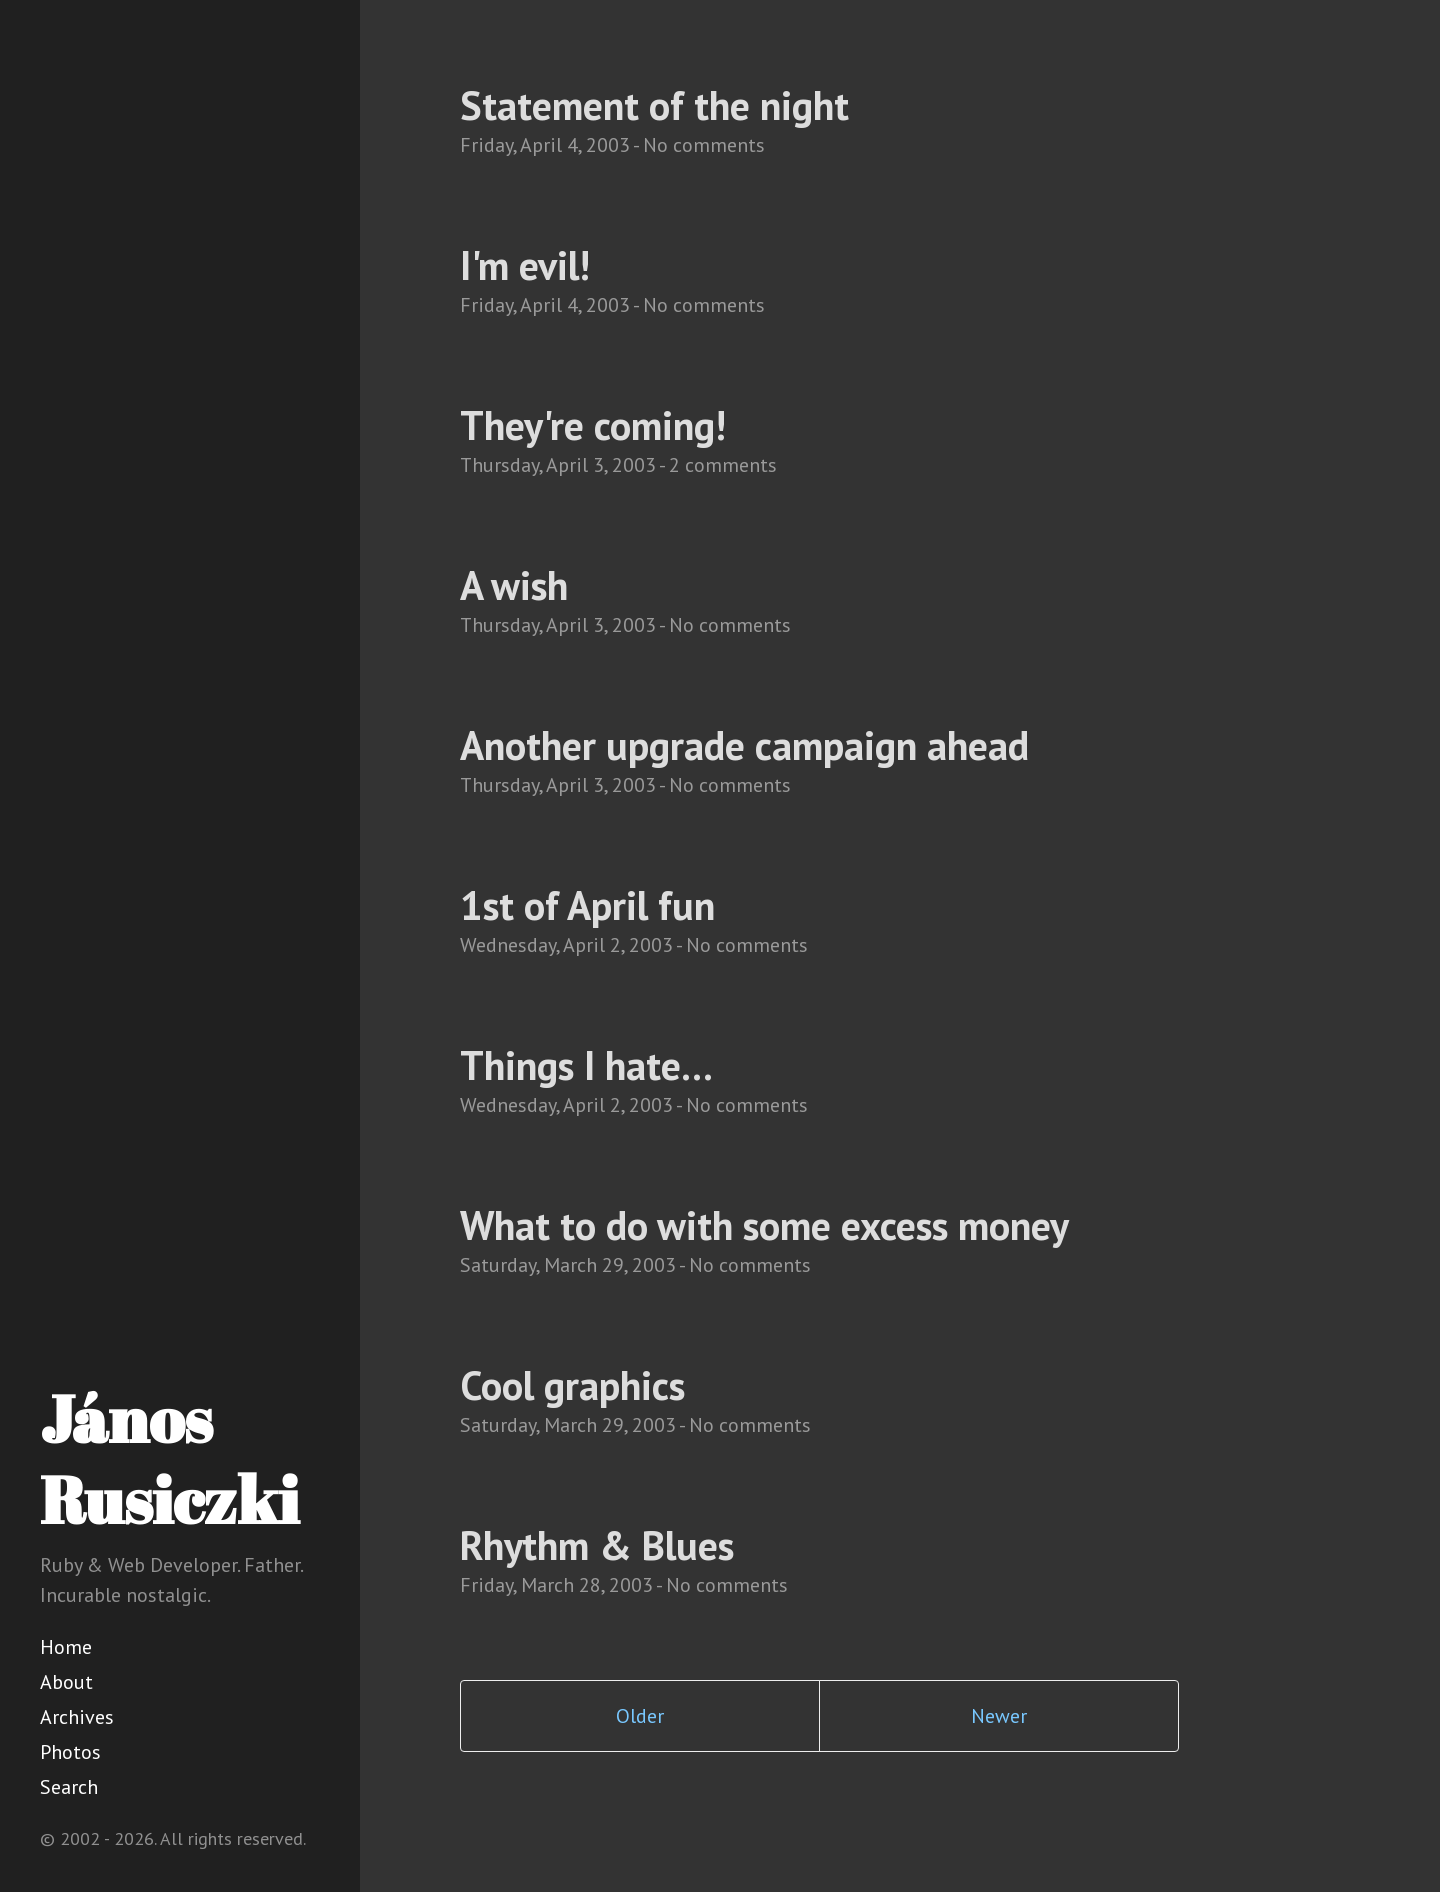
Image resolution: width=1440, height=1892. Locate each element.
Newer (999, 1716)
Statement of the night (654, 105)
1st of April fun (587, 905)
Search (69, 1787)
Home (66, 1647)
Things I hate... (586, 1065)
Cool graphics (572, 1385)
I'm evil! (525, 265)
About (66, 1682)
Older (640, 1716)
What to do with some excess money (764, 1225)
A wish (514, 585)
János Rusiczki (169, 1458)
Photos (70, 1752)
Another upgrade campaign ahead (744, 745)
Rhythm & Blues (597, 1545)
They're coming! (593, 425)
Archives (77, 1717)
